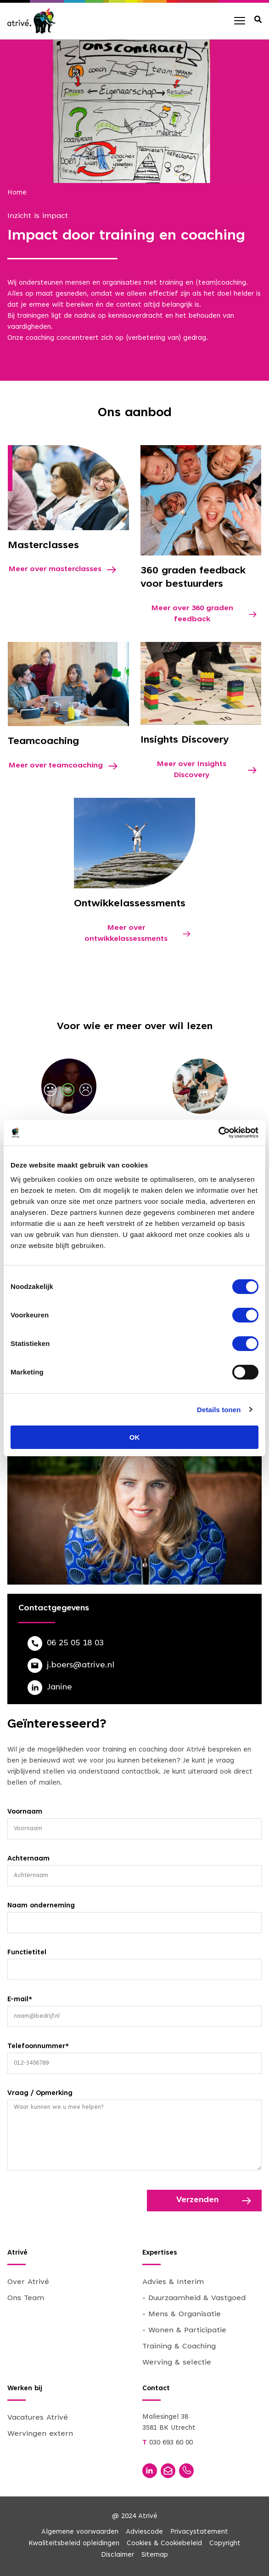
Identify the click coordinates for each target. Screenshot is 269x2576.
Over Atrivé (28, 2282)
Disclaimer (117, 2555)
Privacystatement (199, 2532)
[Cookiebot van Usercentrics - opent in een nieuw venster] (218, 1133)
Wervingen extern (40, 2434)
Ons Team (25, 2298)
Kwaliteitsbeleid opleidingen (73, 2543)
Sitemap (154, 2555)
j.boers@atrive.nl (80, 1665)
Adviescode (144, 2532)
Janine (59, 1687)
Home (17, 192)
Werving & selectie (176, 2362)
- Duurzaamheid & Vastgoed (194, 2298)
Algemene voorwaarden (79, 2532)
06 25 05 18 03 (75, 1643)
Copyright (225, 2543)
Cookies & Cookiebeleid (164, 2543)
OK (134, 1437)
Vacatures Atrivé (37, 2417)
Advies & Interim (173, 2282)
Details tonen (219, 1410)
